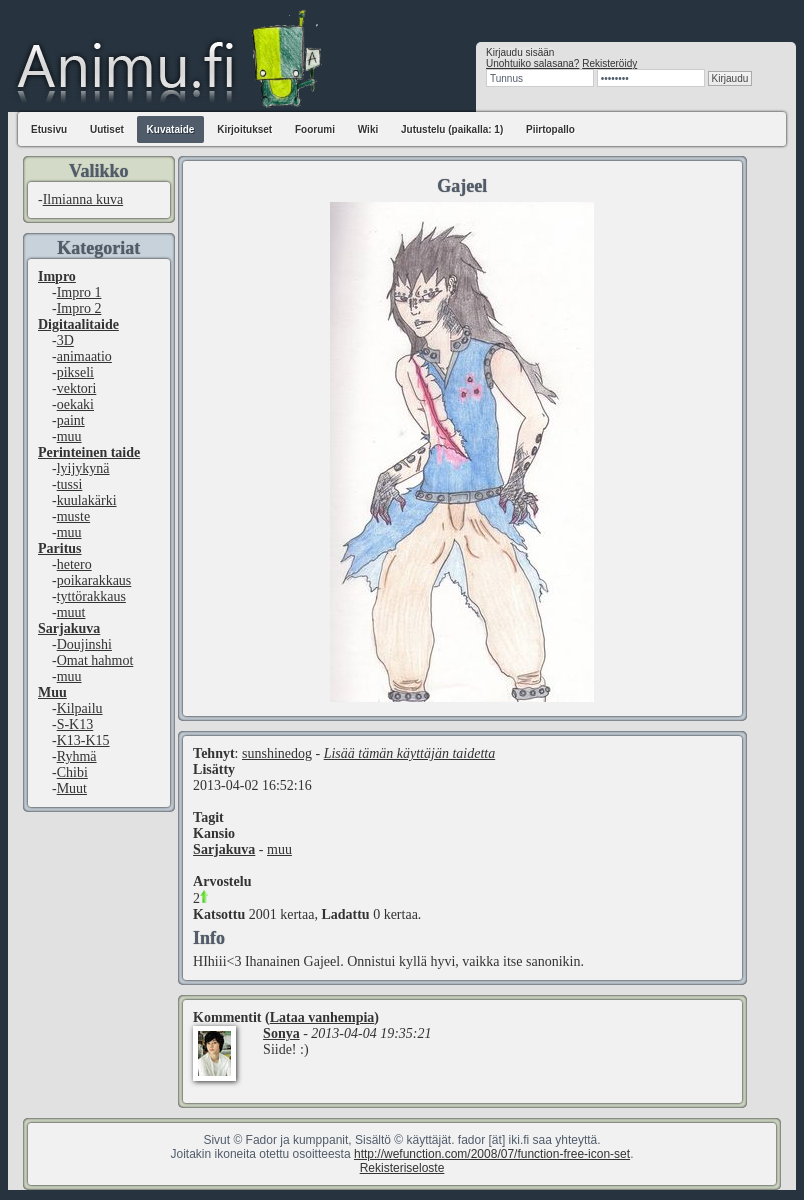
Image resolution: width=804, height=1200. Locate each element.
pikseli (75, 372)
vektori (77, 388)
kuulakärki (87, 500)
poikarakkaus (94, 580)
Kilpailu (80, 708)
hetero (74, 564)
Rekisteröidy (609, 63)
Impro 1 (79, 292)
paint (71, 420)
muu (69, 436)
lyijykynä (83, 468)
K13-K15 (83, 740)
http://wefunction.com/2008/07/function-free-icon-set (492, 1154)
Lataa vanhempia (322, 1017)
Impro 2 (79, 308)
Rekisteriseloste (402, 1168)
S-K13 (75, 724)
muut (71, 612)
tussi (70, 484)
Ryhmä (77, 756)
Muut (72, 788)
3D (65, 340)
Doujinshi (84, 644)
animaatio (84, 356)
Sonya (281, 1033)
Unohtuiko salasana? (532, 63)
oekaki (75, 404)
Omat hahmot (95, 660)
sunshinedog (277, 753)
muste (73, 516)
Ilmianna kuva (83, 199)
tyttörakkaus (91, 596)
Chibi (72, 772)
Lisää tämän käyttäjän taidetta (410, 753)
